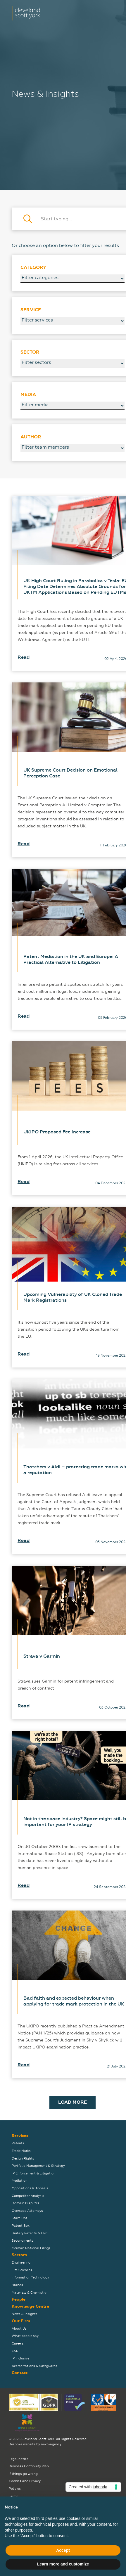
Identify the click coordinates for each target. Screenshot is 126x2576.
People (18, 2299)
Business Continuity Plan (29, 2466)
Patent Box (21, 2226)
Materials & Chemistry (29, 2293)
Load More (72, 2102)
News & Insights (24, 2314)
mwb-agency (51, 2444)
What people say (25, 2336)
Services (20, 2135)
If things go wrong (23, 2474)
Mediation (19, 2181)
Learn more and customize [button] (63, 2564)
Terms (13, 2496)
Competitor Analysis (28, 2196)
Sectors (19, 2254)
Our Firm (21, 2321)
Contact (19, 2372)
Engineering (21, 2262)
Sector (29, 352)
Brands (17, 2285)
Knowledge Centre (30, 2306)
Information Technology (30, 2277)
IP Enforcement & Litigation (34, 2173)
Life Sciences (22, 2270)
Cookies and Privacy (25, 2481)
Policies (15, 2489)
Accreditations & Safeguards (34, 2366)
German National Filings (31, 2248)
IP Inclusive (20, 2358)
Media (28, 394)
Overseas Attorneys (27, 2211)
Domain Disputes (25, 2203)
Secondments (22, 2241)
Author (30, 437)
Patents (18, 2143)
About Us (19, 2328)
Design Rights (23, 2158)
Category (33, 267)
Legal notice (18, 2459)
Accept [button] (63, 2550)
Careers (18, 2343)
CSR (15, 2351)
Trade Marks (21, 2151)
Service (30, 310)
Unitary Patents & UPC (30, 2233)
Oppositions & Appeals (30, 2188)
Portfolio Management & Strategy (38, 2166)
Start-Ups (19, 2218)
